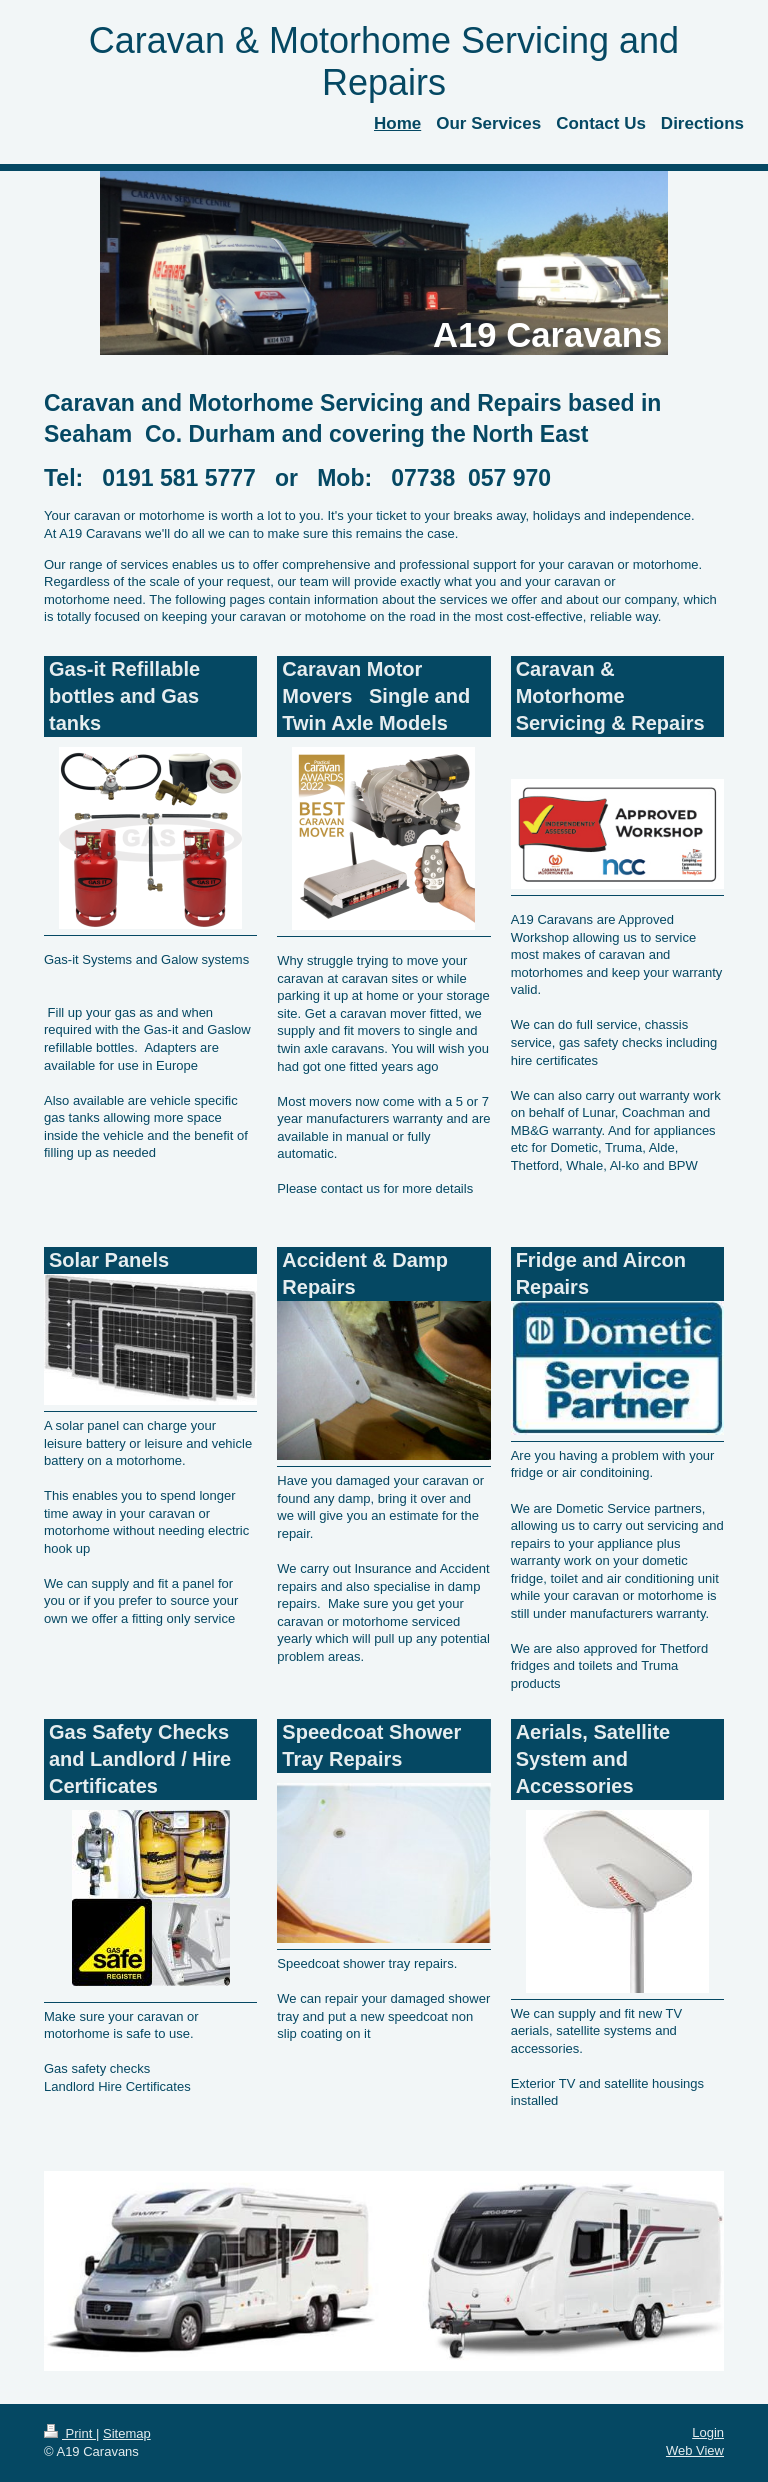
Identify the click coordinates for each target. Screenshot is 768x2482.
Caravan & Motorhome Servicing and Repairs (384, 61)
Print (70, 2433)
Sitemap (127, 2433)
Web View (695, 2450)
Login (708, 2432)
